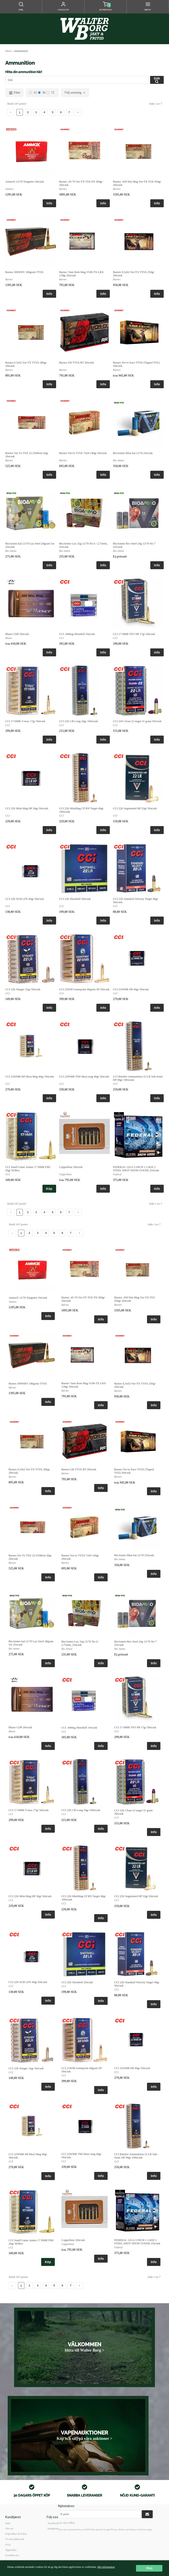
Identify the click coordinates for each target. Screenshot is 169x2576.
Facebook (53, 2523)
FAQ (7, 2544)
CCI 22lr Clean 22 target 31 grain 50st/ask (137, 721)
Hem (8, 51)
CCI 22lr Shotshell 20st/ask (75, 898)
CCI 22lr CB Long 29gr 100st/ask (78, 721)
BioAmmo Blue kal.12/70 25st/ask (133, 453)
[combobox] (75, 92)
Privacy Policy (118, 2529)
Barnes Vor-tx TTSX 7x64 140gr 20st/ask (83, 453)
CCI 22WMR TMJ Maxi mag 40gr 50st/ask (84, 1076)
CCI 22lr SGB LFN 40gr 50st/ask (24, 898)
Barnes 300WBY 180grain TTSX (24, 272)
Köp (49, 1188)
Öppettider (11, 2550)
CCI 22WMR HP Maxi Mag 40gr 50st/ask (29, 1076)
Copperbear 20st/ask (71, 1167)
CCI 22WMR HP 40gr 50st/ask (131, 989)
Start (7, 2523)
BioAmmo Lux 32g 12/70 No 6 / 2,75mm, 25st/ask (80, 1643)
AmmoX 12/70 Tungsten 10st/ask (24, 181)
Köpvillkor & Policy (16, 2533)
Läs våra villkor (66, 2522)
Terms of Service (138, 2529)
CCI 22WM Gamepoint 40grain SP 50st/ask (84, 989)
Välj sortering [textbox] (72, 92)
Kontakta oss (12, 2555)
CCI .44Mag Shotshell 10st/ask (77, 634)
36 (41, 92)
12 (33, 92)
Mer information (106, 2566)
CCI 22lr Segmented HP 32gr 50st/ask (135, 808)
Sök (157, 79)
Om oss (9, 2528)
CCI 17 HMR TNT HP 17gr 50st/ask (134, 634)
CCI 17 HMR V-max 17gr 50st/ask (25, 721)
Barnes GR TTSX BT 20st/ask (76, 362)
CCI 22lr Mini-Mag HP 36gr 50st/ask (26, 808)
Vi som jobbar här (14, 2539)
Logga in (63, 10)
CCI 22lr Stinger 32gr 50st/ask (22, 989)
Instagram (53, 2528)
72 (50, 92)
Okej (149, 2568)
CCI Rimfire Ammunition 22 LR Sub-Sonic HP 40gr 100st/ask (136, 2155)
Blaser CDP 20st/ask (17, 634)
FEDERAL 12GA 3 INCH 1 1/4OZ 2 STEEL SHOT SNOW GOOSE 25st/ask (136, 1168)
